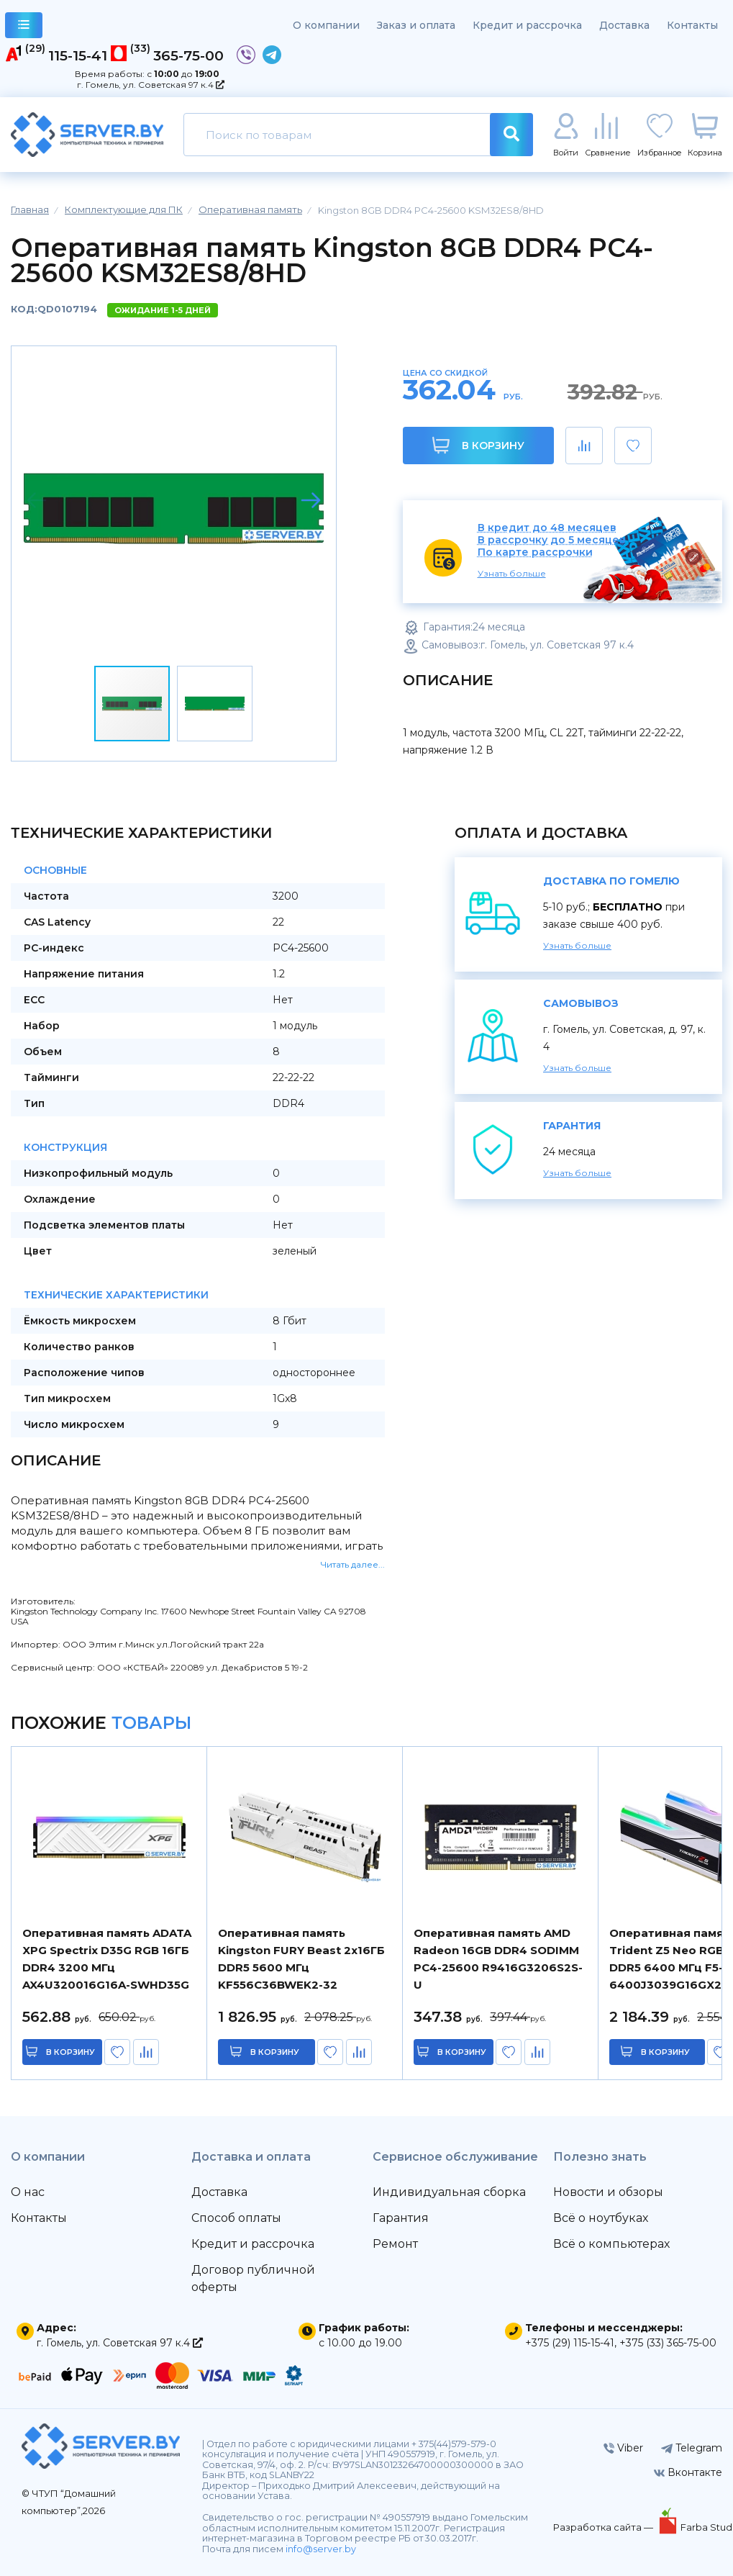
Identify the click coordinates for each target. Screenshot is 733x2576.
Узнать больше (512, 573)
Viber (623, 2447)
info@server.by (321, 2549)
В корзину (478, 445)
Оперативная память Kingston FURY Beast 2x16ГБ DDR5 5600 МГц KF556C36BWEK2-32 (301, 1959)
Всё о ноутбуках (600, 2218)
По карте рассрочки (535, 552)
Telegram (691, 2447)
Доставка (624, 25)
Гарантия (401, 2218)
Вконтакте (688, 2472)
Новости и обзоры (608, 2192)
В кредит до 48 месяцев (547, 528)
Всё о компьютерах (611, 2244)
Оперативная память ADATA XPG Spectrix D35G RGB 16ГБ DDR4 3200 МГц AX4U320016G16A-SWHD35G (106, 1959)
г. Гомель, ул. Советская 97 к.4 (150, 84)
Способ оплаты (236, 2218)
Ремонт (395, 2244)
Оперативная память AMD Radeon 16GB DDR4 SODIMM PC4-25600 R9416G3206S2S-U (498, 1959)
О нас (28, 2192)
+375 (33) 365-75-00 (667, 2342)
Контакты (692, 25)
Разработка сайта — (604, 2527)
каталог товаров (24, 27)
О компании (326, 25)
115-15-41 (77, 55)
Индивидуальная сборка (449, 2192)
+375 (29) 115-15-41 (569, 2342)
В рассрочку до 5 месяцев (552, 540)
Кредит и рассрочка (527, 25)
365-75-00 (188, 55)
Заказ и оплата (416, 25)
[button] (310, 500)
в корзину (71, 2052)
